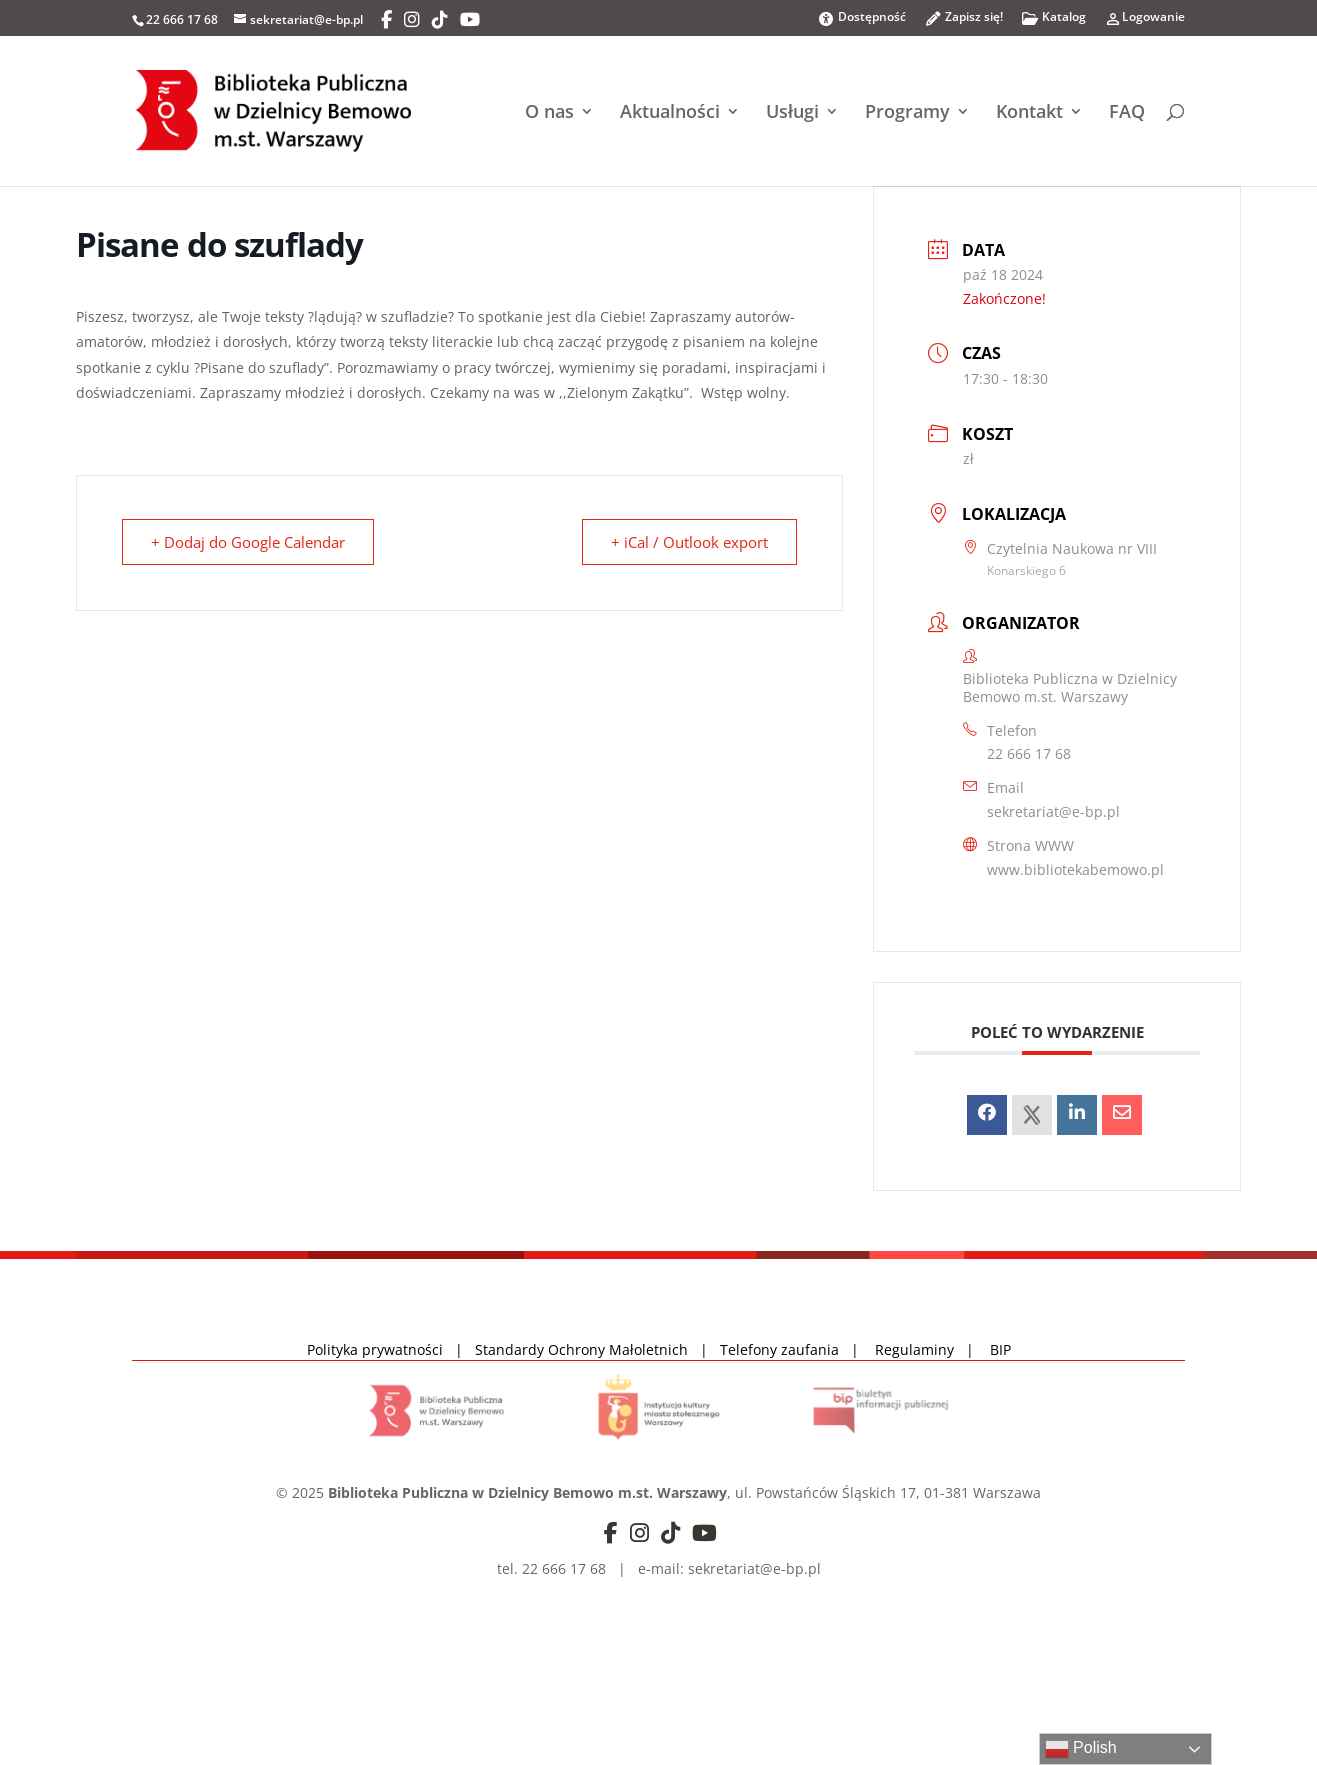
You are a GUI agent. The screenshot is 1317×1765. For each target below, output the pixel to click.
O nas (549, 113)
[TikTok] (440, 20)
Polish (1081, 1749)
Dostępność (861, 18)
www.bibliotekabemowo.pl (1075, 869)
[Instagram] (412, 20)
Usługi (792, 113)
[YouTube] (470, 20)
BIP (1000, 1349)
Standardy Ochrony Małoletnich (581, 1349)
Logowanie (1144, 22)
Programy (907, 113)
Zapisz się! (963, 22)
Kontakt (1029, 113)
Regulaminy (920, 1349)
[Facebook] (386, 20)
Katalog (1053, 22)
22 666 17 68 (1029, 753)
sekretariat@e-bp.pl (1053, 811)
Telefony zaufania (779, 1349)
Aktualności (670, 113)
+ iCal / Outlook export (689, 542)
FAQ (1127, 113)
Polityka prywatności (377, 1349)
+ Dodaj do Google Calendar (248, 542)
